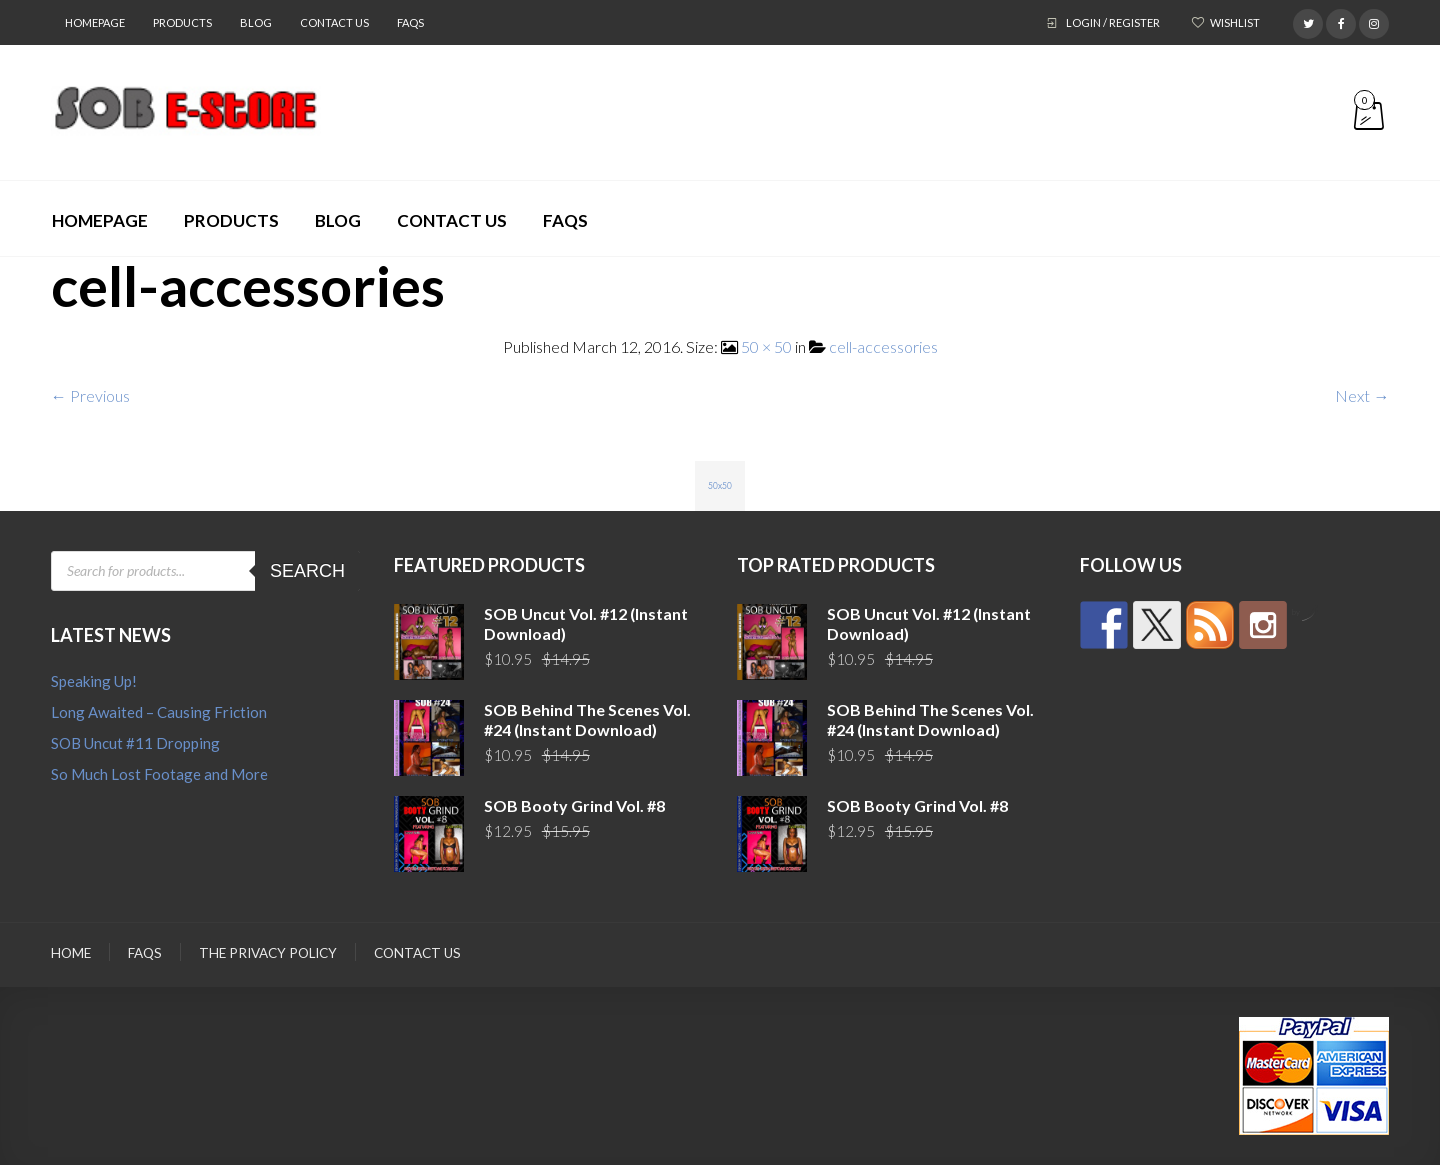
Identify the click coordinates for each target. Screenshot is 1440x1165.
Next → (1362, 395)
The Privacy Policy (268, 953)
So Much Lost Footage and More (159, 774)
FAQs (410, 22)
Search (307, 571)
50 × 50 (766, 346)
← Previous (90, 395)
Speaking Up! (94, 681)
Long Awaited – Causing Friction (159, 712)
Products (182, 22)
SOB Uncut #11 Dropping (135, 743)
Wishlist (1235, 22)
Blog (256, 22)
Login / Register (1113, 22)
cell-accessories (883, 346)
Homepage (95, 22)
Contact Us (334, 22)
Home (71, 953)
